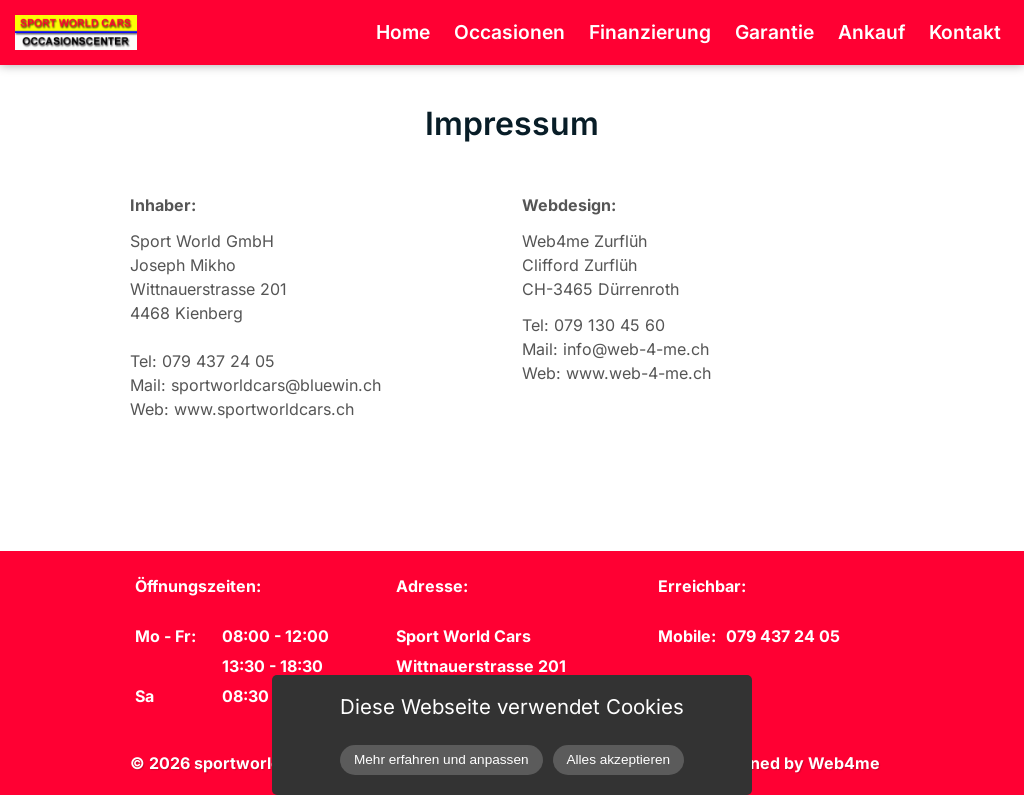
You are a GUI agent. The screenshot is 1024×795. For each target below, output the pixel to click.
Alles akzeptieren (619, 759)
